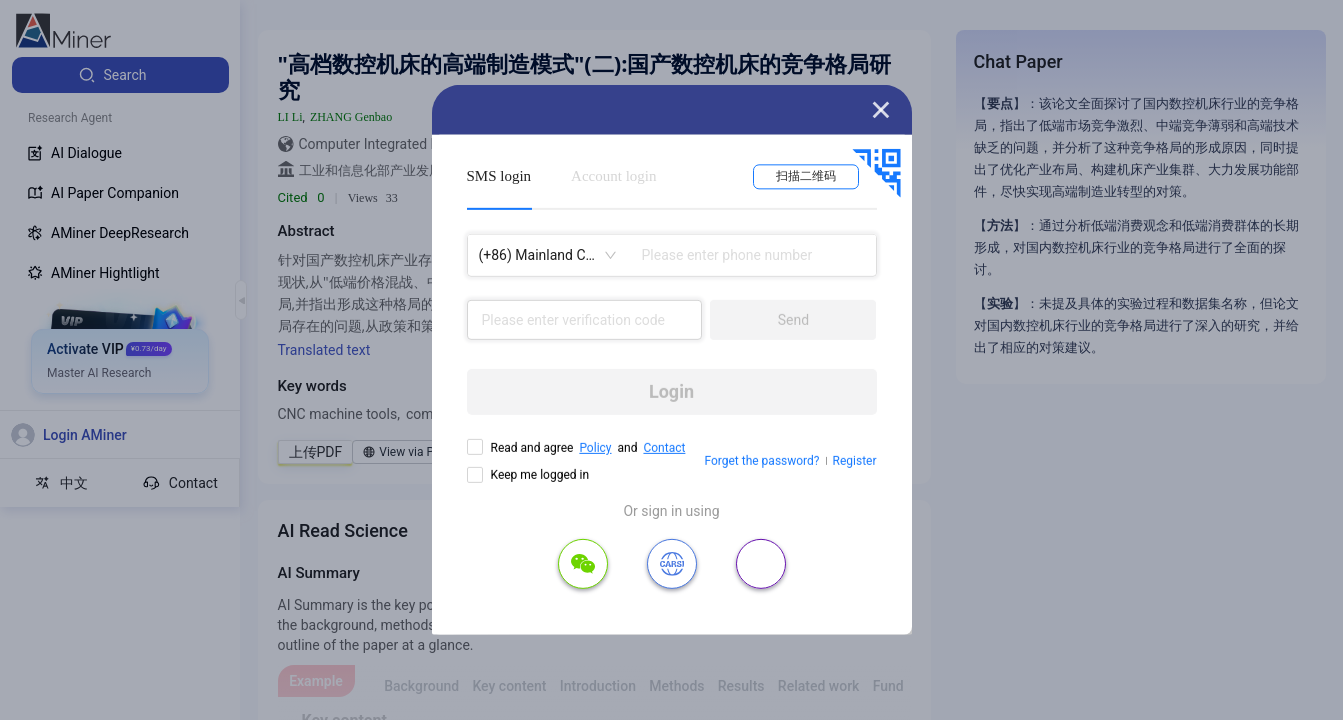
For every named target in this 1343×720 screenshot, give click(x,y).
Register (855, 461)
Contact (664, 448)
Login (671, 391)
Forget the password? (761, 461)
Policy (595, 448)
